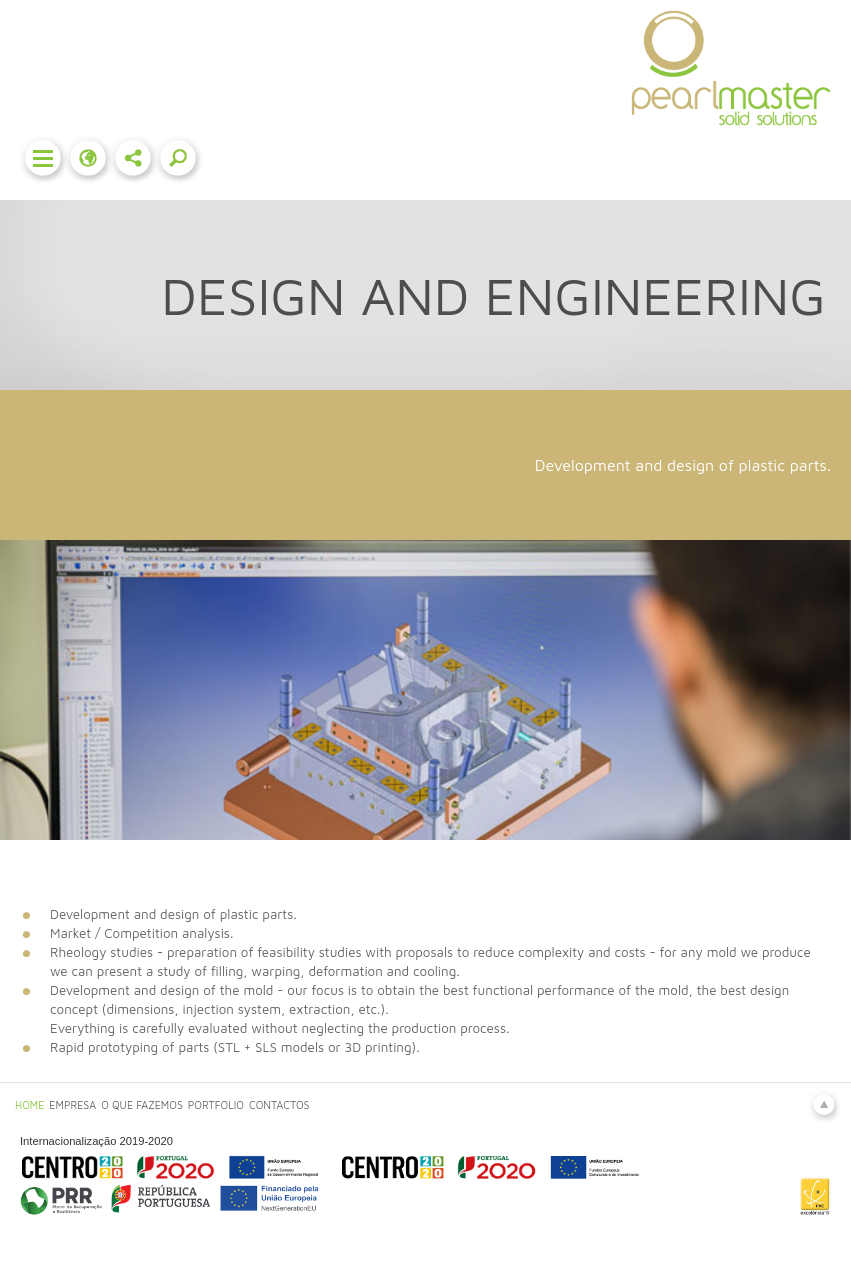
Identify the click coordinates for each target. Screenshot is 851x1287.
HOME (29, 1105)
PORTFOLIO (216, 1105)
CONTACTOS (279, 1105)
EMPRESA (72, 1105)
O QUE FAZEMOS (142, 1105)
